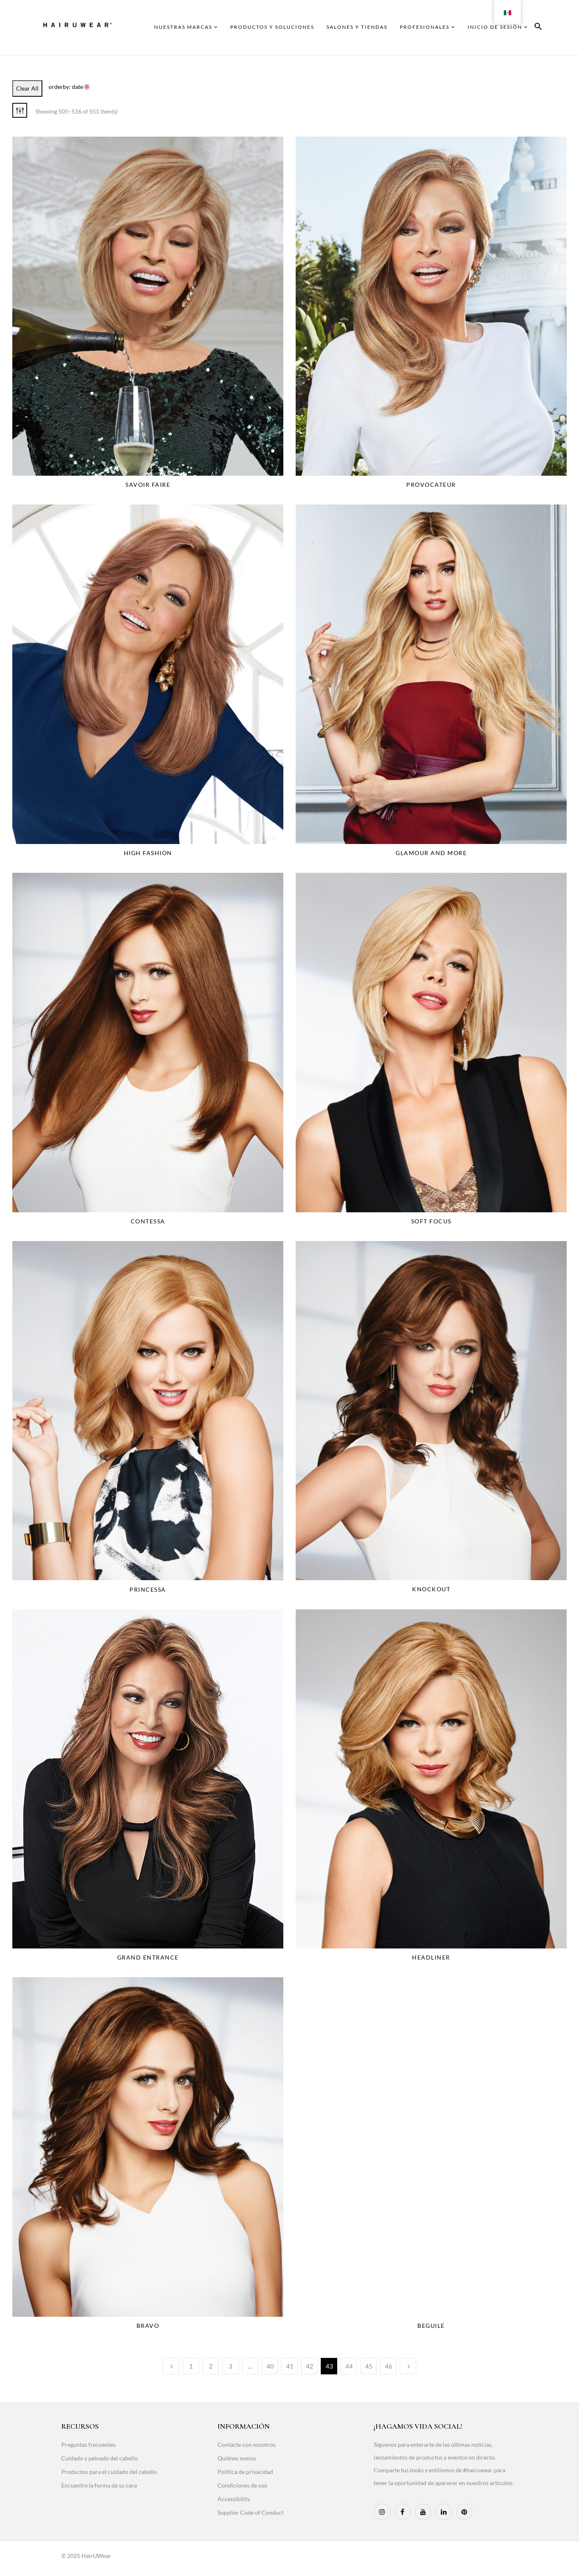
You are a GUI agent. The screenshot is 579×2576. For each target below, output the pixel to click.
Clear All (27, 88)
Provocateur (431, 484)
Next (408, 2366)
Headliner (431, 1957)
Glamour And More (431, 852)
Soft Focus (431, 1221)
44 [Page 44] (349, 2366)
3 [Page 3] (230, 2366)
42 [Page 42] (309, 2366)
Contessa (148, 1221)
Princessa (148, 1589)
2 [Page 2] (211, 2366)
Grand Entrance (148, 1957)
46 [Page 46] (388, 2366)
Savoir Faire (147, 484)
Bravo (148, 2325)
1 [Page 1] (191, 2366)
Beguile (431, 2325)
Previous (171, 2366)
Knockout (431, 1589)
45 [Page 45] (369, 2366)
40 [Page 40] (270, 2366)
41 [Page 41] (290, 2366)
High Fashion (148, 852)
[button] (538, 28)
